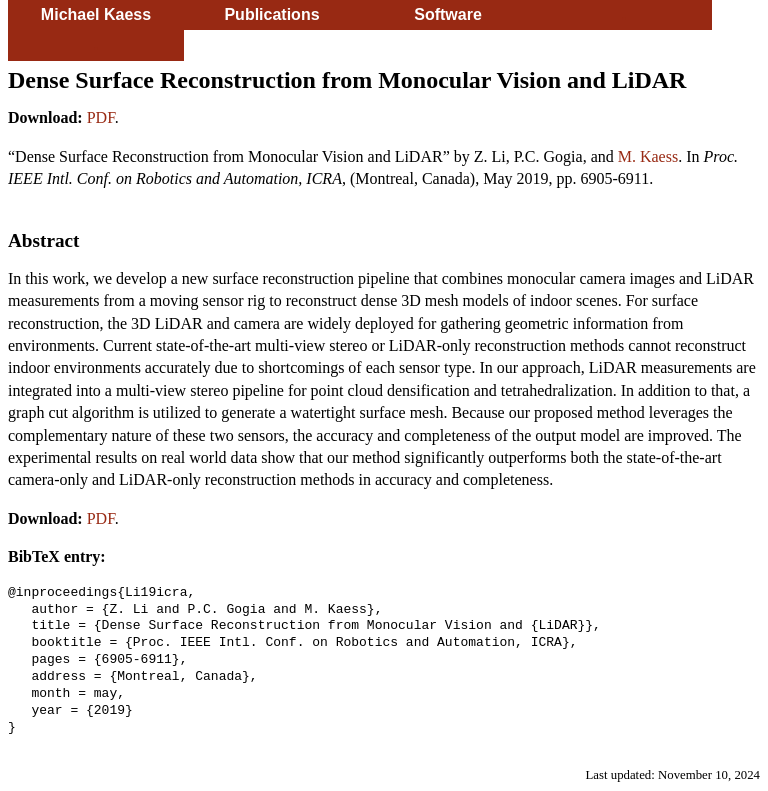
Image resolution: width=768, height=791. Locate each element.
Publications (271, 14)
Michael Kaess (96, 14)
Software (448, 14)
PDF (101, 117)
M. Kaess (648, 156)
